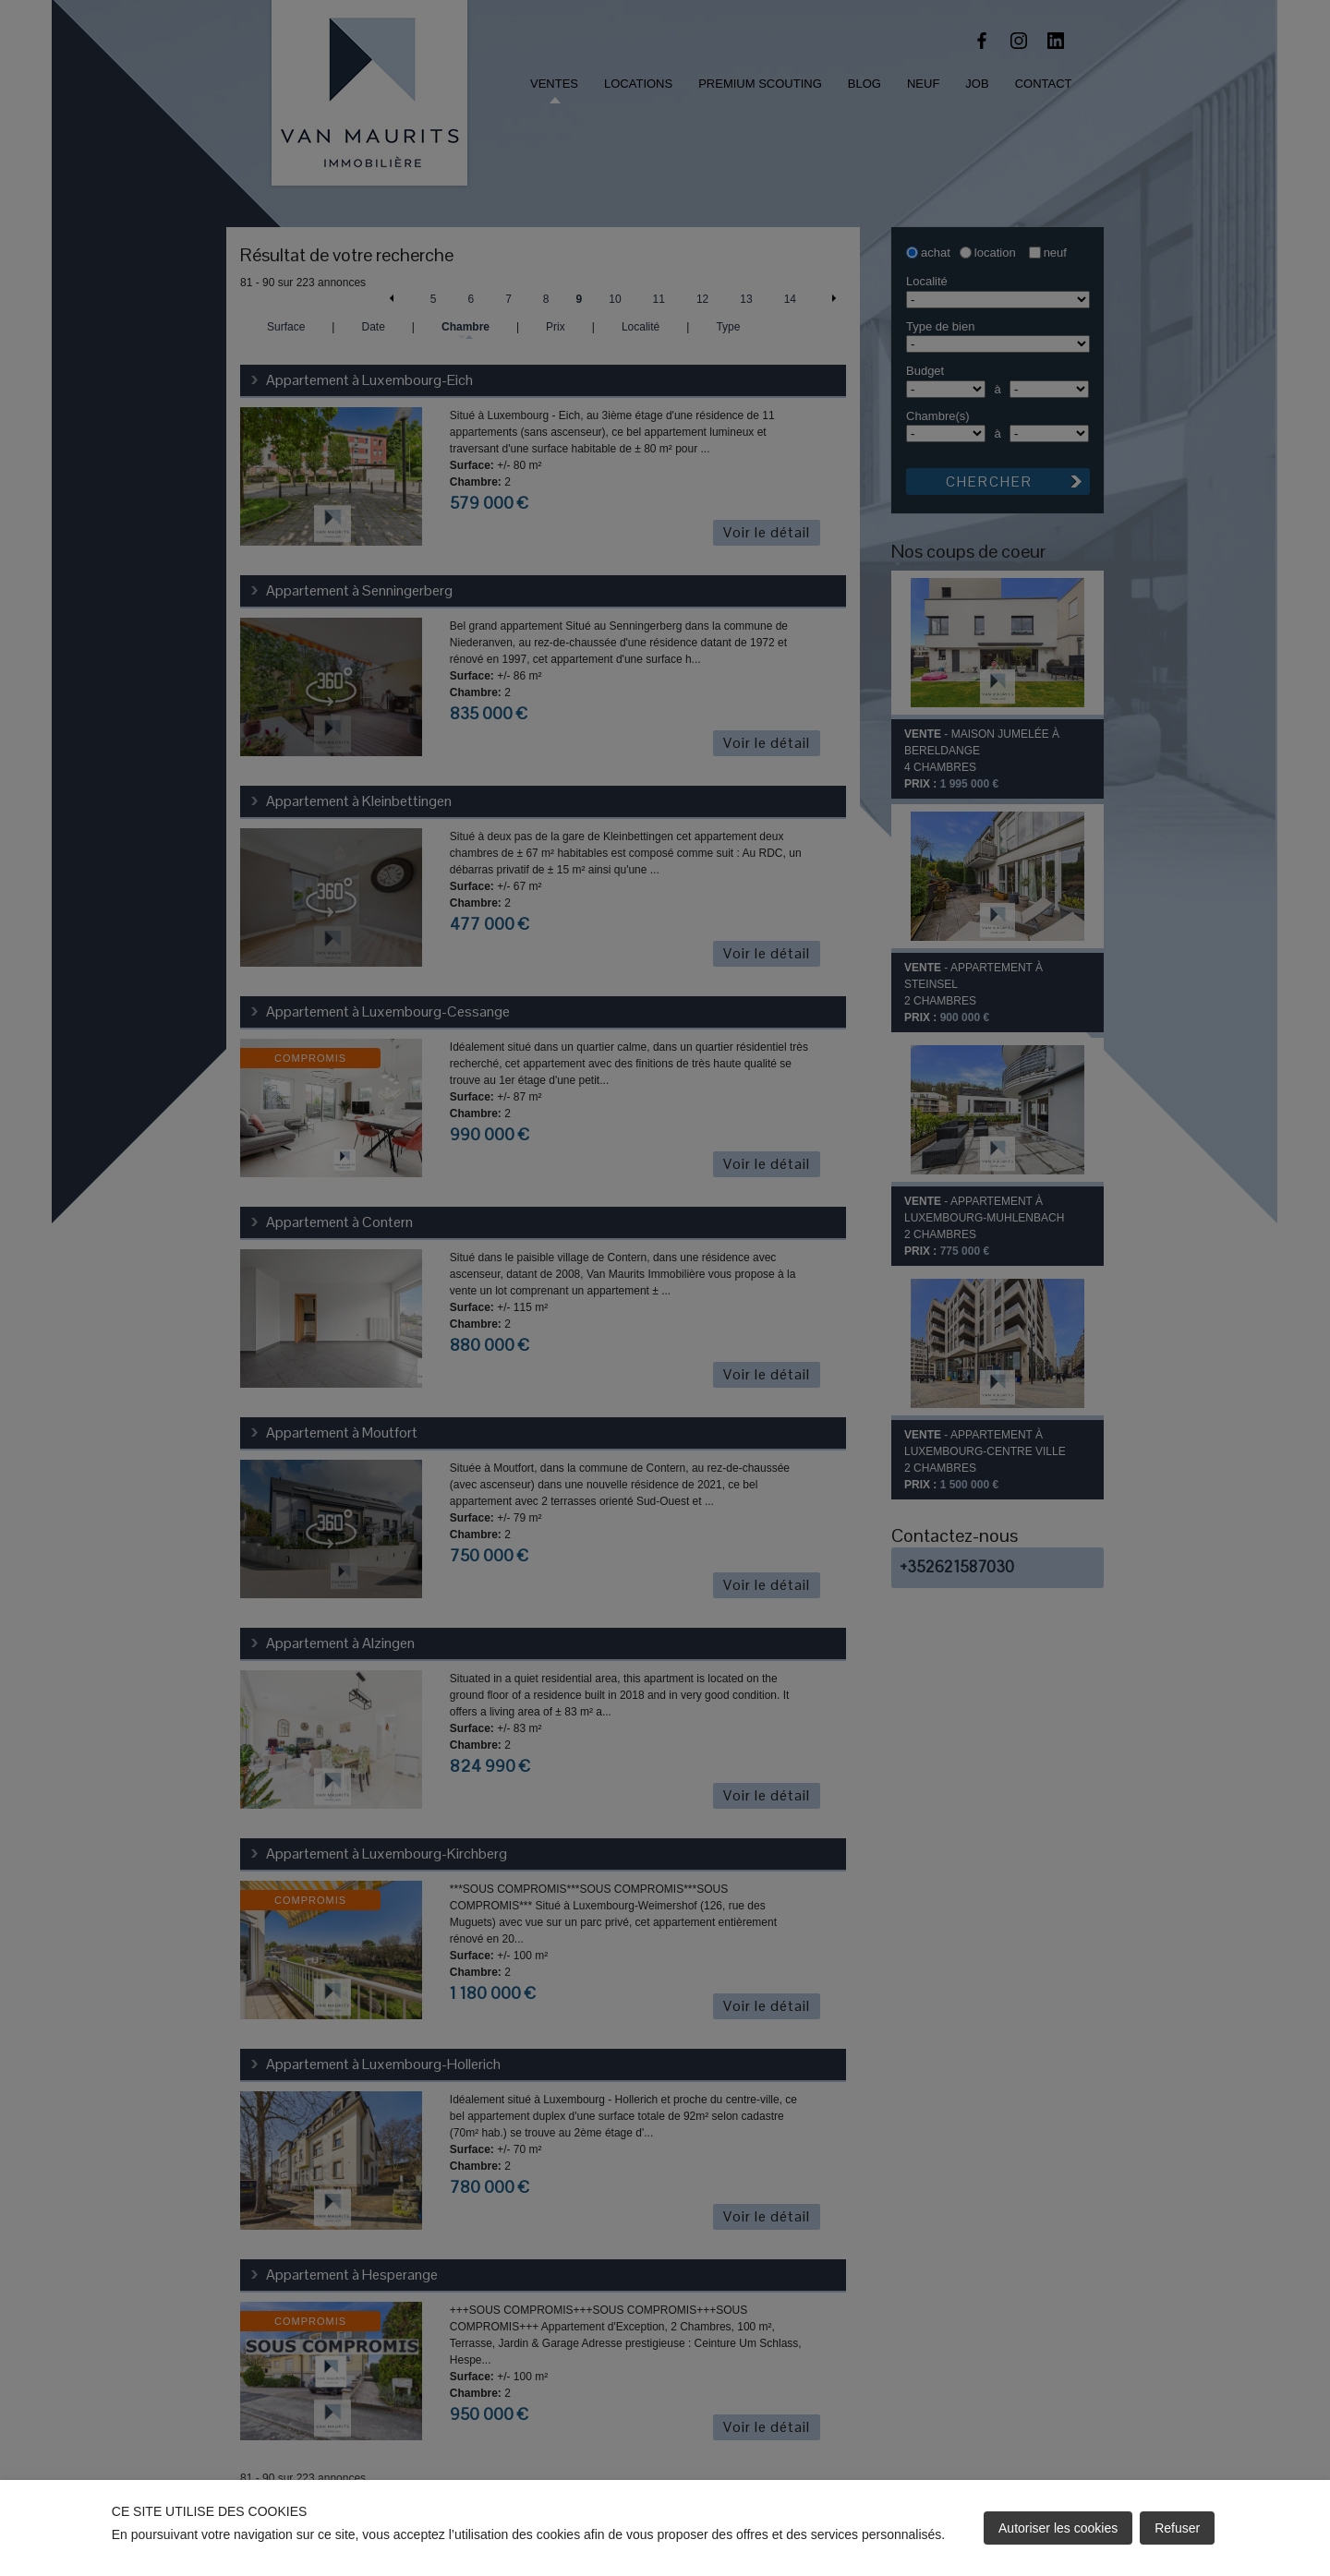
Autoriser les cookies (1058, 2528)
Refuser (1177, 2528)
